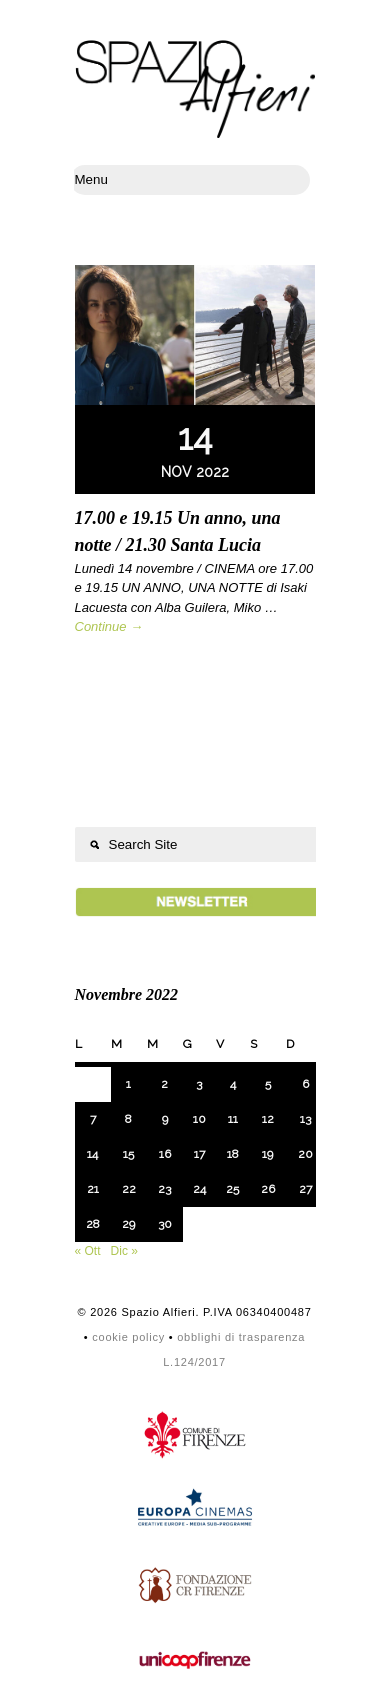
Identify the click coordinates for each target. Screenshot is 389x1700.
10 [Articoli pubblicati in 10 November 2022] (199, 1119)
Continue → (109, 626)
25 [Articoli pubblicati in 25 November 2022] (232, 1189)
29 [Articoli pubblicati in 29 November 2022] (128, 1224)
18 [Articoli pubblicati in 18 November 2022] (233, 1154)
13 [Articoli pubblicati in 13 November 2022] (305, 1119)
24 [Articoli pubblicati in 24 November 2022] (199, 1189)
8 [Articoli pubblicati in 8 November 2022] (128, 1119)
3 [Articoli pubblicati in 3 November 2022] (199, 1084)
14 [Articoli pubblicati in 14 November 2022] (92, 1154)
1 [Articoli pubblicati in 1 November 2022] (128, 1084)
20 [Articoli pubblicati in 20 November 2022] (305, 1154)
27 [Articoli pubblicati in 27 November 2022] (305, 1189)
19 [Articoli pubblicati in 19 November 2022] (267, 1154)
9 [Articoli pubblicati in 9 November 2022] (165, 1119)
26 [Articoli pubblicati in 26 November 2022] (268, 1189)
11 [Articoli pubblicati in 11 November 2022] (233, 1119)
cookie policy (128, 1337)
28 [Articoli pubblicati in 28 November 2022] (93, 1224)
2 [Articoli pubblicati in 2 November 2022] (164, 1084)
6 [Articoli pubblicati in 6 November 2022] (305, 1084)
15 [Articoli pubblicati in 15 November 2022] (128, 1154)
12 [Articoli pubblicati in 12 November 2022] (268, 1119)
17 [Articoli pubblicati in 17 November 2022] (199, 1154)
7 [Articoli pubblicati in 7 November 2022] (93, 1119)
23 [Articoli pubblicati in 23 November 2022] (164, 1189)
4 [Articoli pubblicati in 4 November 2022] (233, 1084)
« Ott (88, 1251)
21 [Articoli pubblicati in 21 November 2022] (93, 1189)
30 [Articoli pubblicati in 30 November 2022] (165, 1224)
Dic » (124, 1251)
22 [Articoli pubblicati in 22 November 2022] (129, 1189)
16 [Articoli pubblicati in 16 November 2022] (165, 1154)
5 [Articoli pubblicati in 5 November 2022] (268, 1084)
